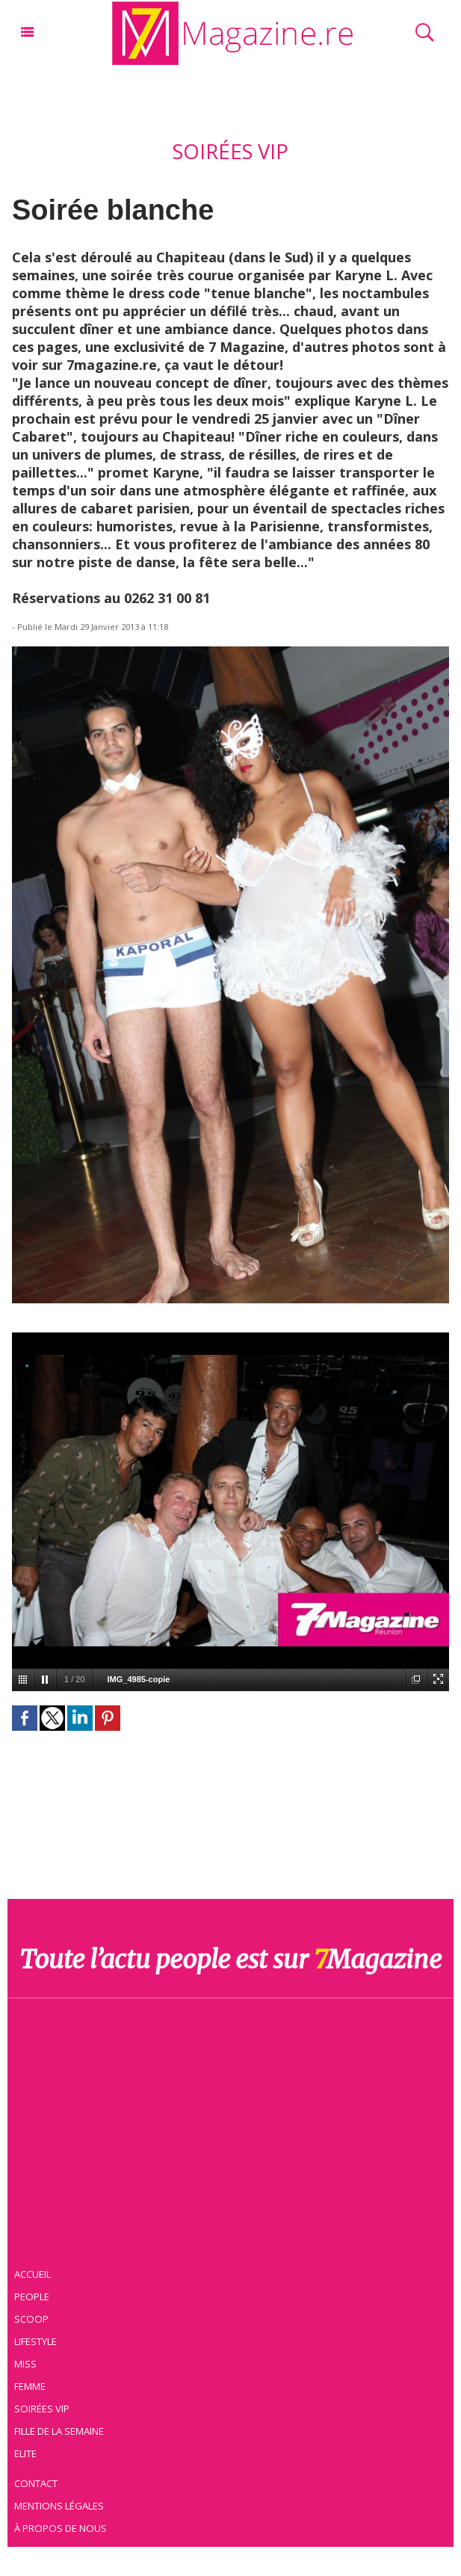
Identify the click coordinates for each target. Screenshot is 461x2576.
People (34, 2295)
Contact (38, 2482)
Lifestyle (38, 2340)
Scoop (34, 2318)
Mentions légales (62, 2505)
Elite (28, 2452)
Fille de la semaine (62, 2430)
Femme (32, 2385)
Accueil (35, 2273)
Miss (27, 2363)
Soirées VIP (44, 2408)
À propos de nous (62, 2527)
